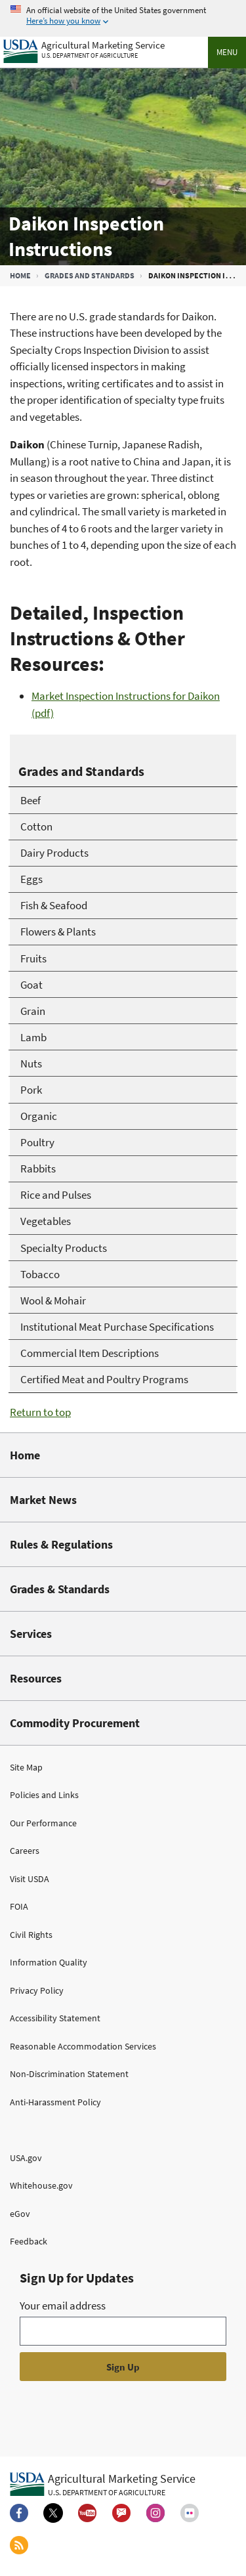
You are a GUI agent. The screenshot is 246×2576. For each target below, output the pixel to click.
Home (20, 275)
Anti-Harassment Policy (55, 2102)
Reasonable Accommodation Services (83, 2046)
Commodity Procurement (75, 1722)
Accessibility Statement (55, 2018)
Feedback (28, 2241)
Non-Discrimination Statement (69, 2074)
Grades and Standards (89, 275)
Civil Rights (31, 1935)
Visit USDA (29, 1879)
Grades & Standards (60, 1589)
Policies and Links (44, 1795)
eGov (20, 2214)
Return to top (40, 1412)
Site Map (26, 1767)
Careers (24, 1851)
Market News (43, 1499)
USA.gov (26, 2158)
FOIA (19, 1906)
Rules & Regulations (61, 1544)
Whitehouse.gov (41, 2185)
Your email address (63, 2305)
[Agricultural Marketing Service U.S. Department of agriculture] (84, 48)
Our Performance (43, 1823)
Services (31, 1633)
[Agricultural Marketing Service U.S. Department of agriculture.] (102, 2484)
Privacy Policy (37, 1990)
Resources (36, 1678)
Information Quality (48, 1962)
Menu (226, 52)
